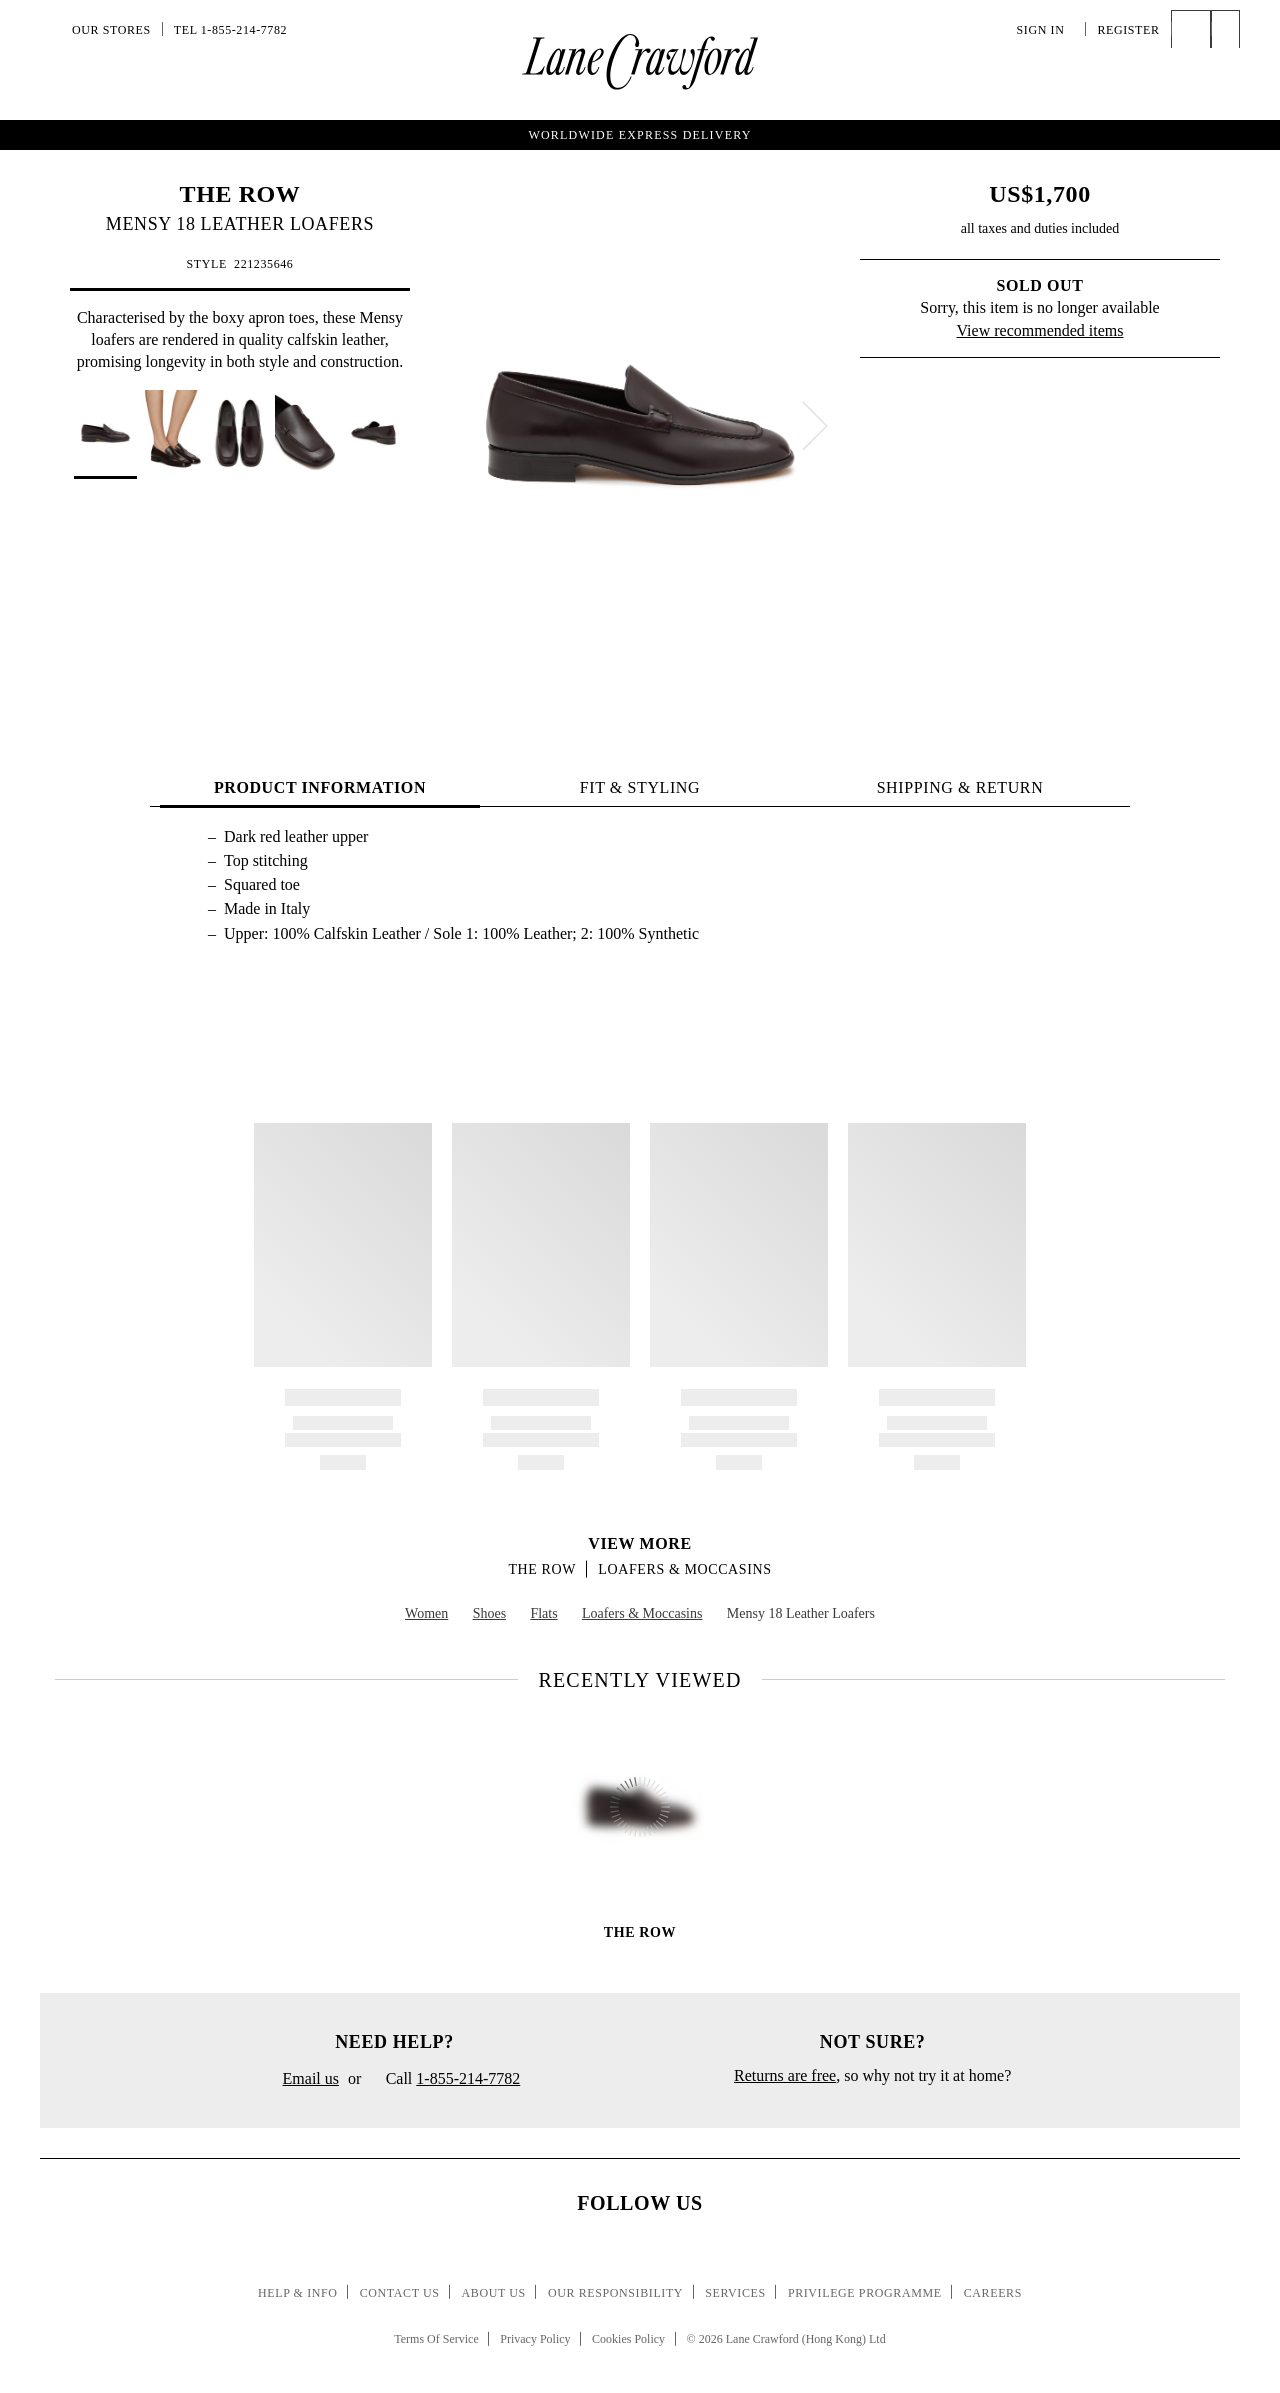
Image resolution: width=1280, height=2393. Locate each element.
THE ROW (240, 194)
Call (445, 2080)
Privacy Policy (535, 2339)
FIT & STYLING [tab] (640, 787)
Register (1128, 30)
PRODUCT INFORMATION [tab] (320, 787)
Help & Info (298, 2293)
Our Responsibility (615, 2293)
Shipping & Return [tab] (960, 787)
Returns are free (785, 2075)
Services (735, 2293)
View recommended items (1040, 330)
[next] (815, 426)
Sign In (1046, 30)
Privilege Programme (865, 2293)
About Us (494, 2293)
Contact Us (400, 2293)
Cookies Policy (628, 2339)
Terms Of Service (436, 2339)
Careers (993, 2293)
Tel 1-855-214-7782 (230, 30)
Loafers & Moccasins (684, 1569)
